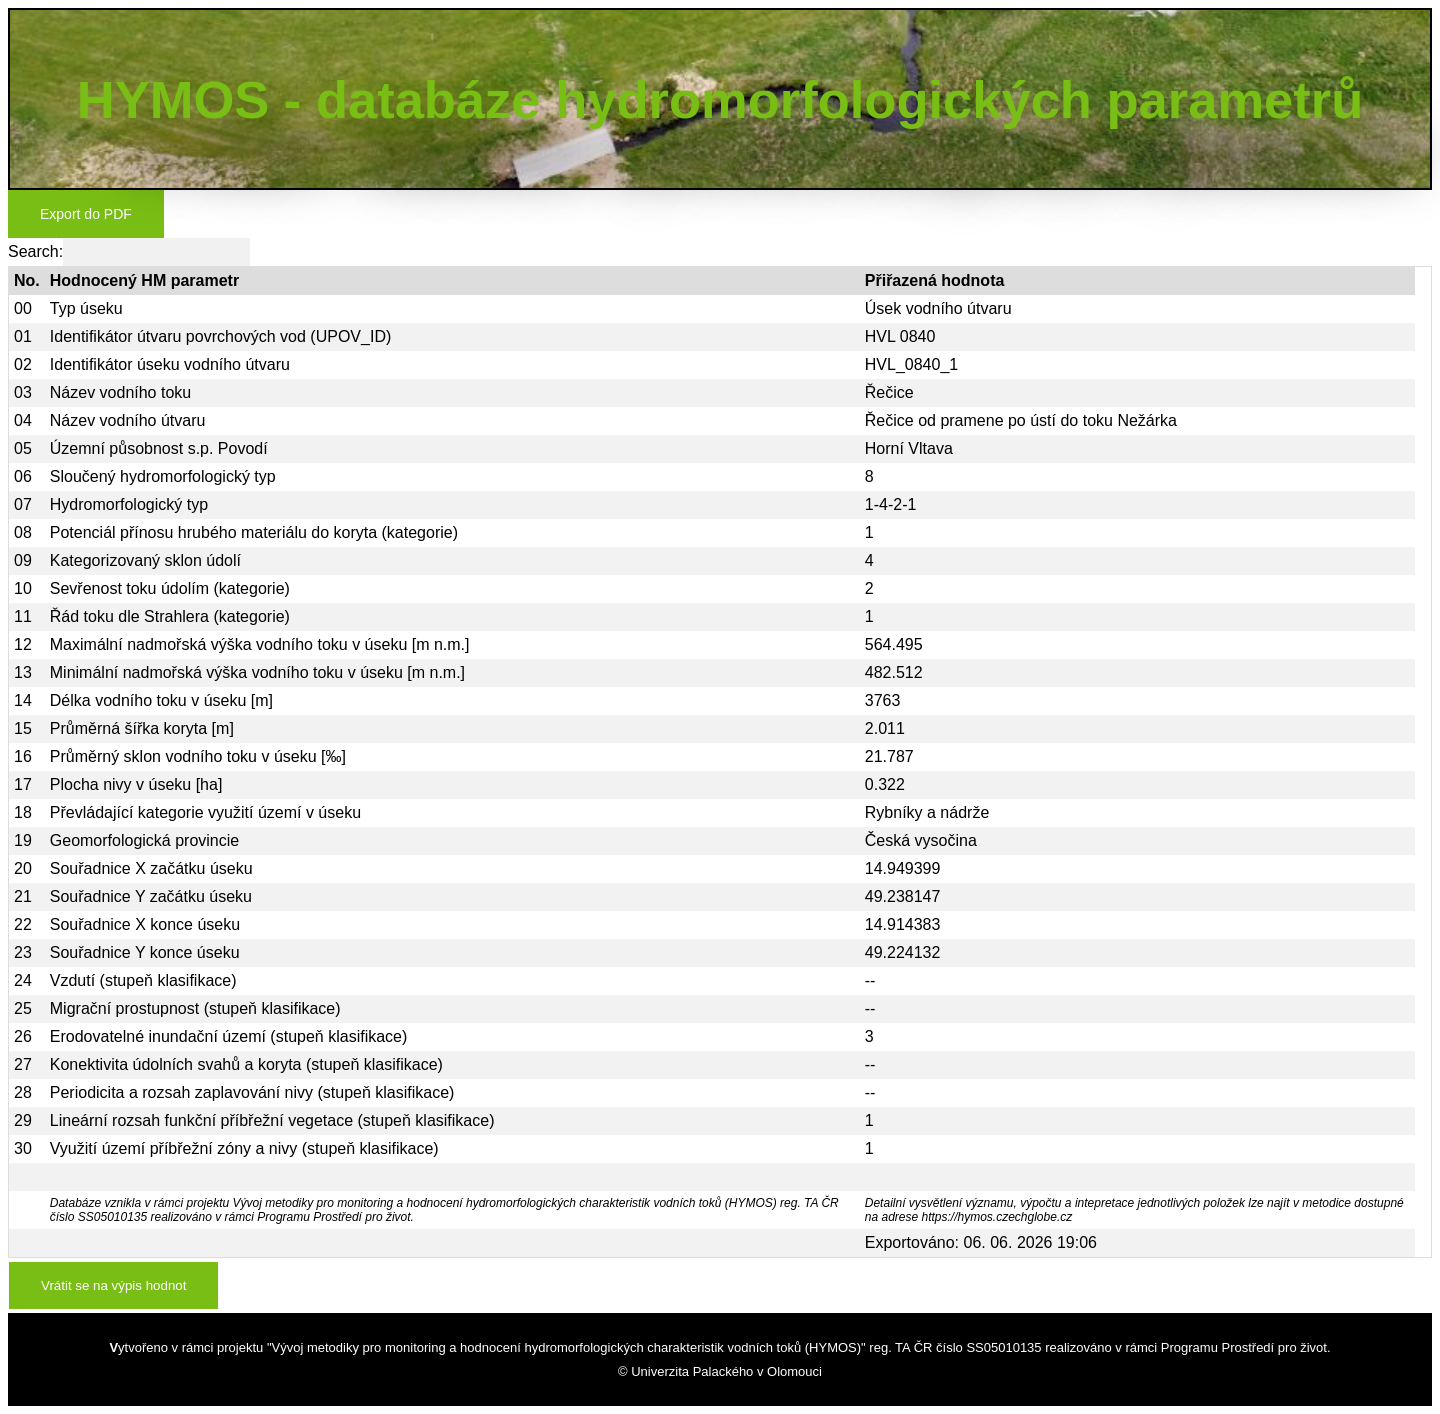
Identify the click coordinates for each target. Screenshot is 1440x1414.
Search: (129, 251)
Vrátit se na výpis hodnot (113, 1285)
